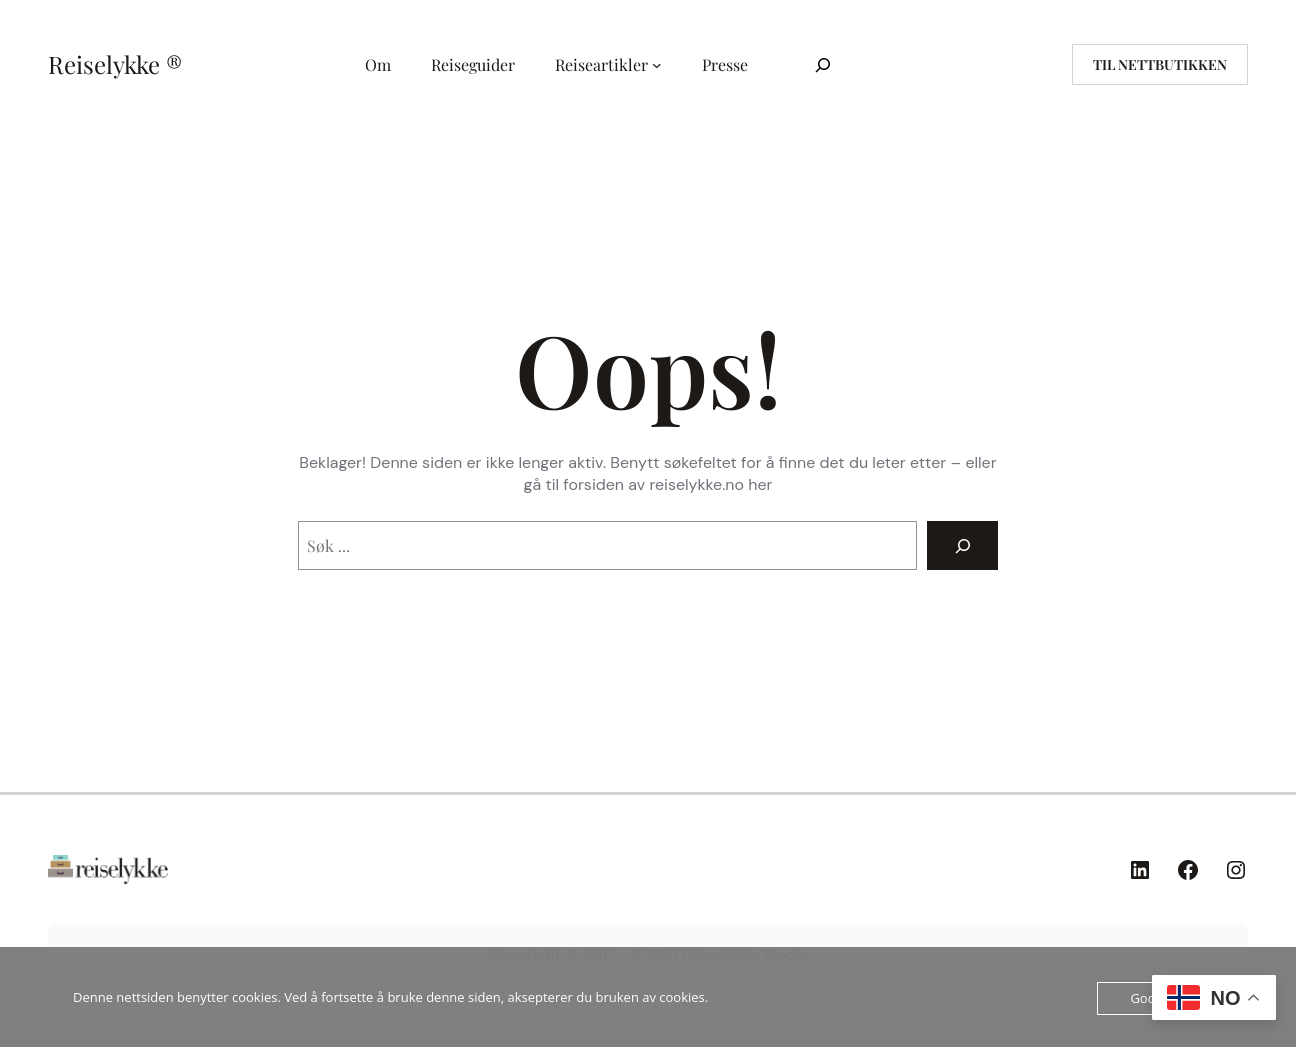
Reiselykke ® (115, 64)
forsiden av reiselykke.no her (667, 484)
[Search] (962, 545)
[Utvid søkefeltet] (823, 64)
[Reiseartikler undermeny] (657, 65)
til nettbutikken (1160, 64)
